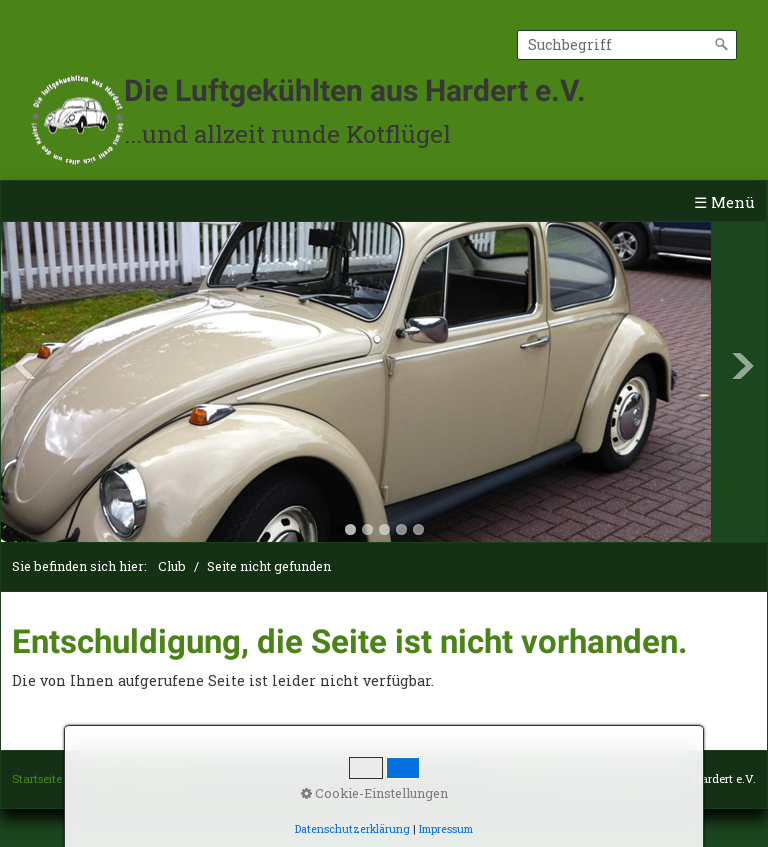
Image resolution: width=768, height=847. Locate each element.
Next (743, 366)
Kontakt (97, 778)
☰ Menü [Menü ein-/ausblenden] (724, 202)
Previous (25, 366)
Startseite (37, 778)
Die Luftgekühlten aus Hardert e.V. (355, 90)
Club (172, 566)
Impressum (163, 778)
